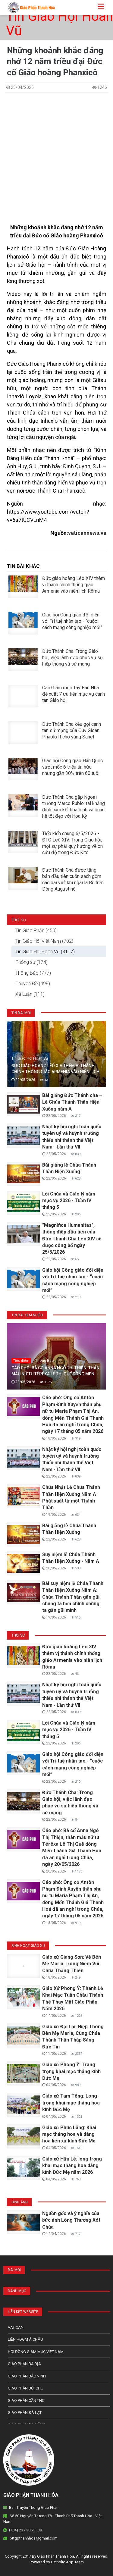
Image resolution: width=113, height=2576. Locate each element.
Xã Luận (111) (30, 994)
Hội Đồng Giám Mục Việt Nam (36, 2351)
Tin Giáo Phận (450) (36, 930)
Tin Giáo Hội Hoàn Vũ (59, 23)
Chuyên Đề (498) (32, 983)
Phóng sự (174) (31, 962)
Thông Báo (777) (33, 973)
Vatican (16, 2327)
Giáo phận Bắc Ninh (27, 2376)
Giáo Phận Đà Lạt (25, 2412)
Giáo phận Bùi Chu (25, 2388)
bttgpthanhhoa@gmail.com (34, 2538)
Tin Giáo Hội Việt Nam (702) (44, 941)
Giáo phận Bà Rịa (24, 2363)
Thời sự (18, 920)
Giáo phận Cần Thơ (26, 2400)
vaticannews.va (87, 533)
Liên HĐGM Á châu (25, 2339)
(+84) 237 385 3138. (26, 2530)
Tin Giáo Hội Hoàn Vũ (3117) (45, 951)
